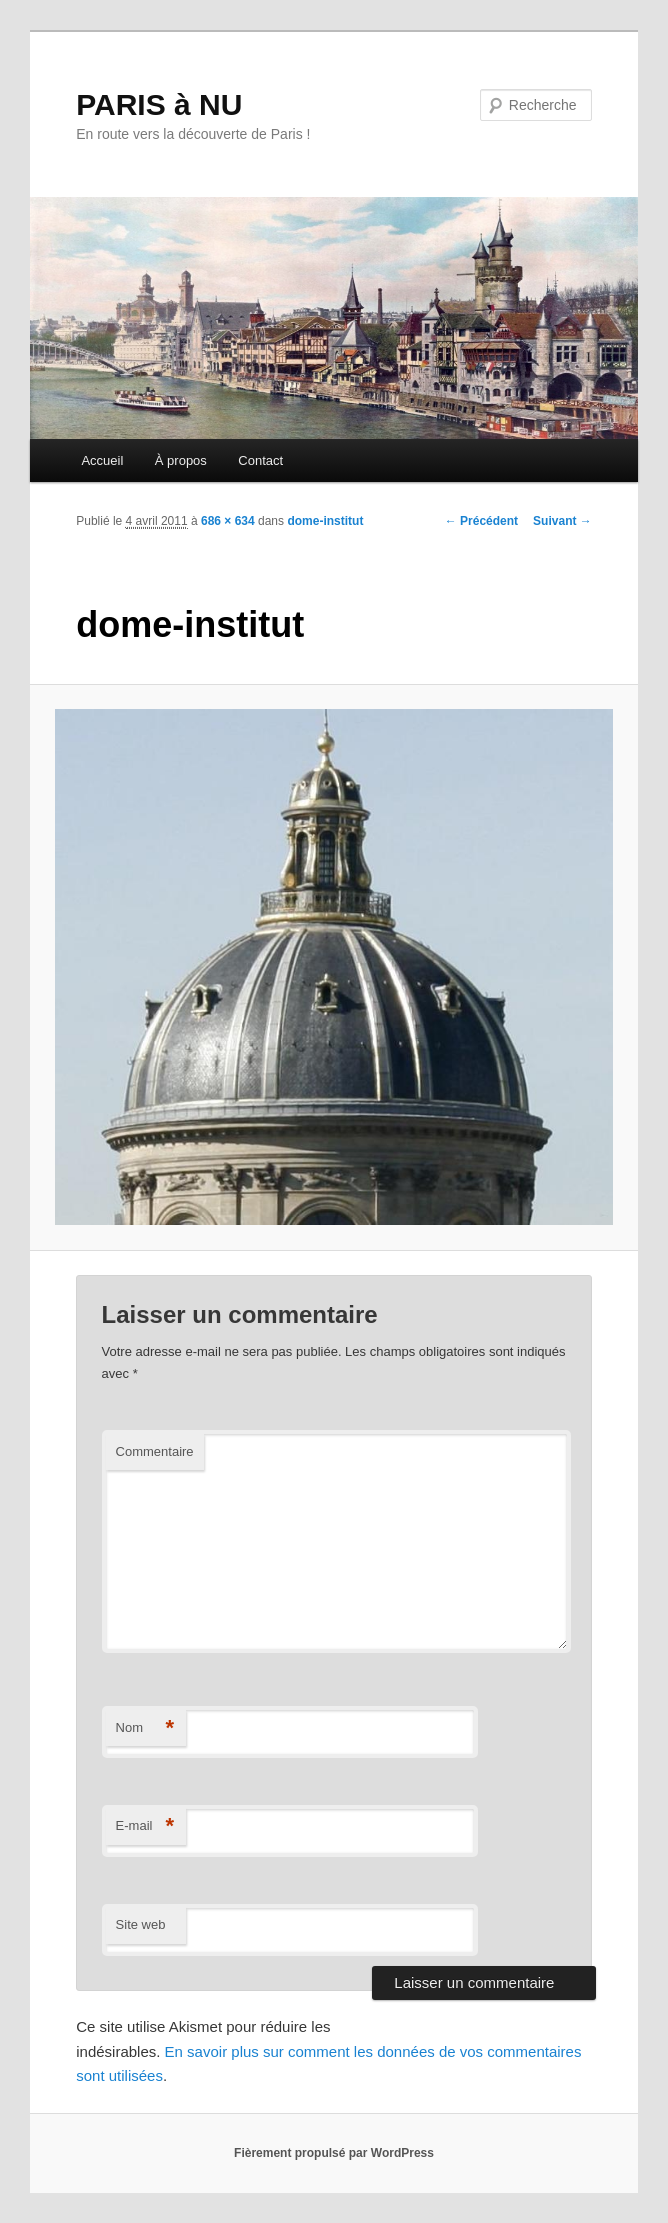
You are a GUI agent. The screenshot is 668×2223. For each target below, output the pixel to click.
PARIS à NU (159, 104)
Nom (145, 1728)
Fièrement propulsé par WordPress (334, 2153)
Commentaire (155, 1451)
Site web (141, 1924)
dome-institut (325, 521)
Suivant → (562, 521)
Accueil (102, 460)
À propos (181, 460)
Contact (260, 460)
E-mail (145, 1826)
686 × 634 (228, 521)
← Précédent (481, 521)
